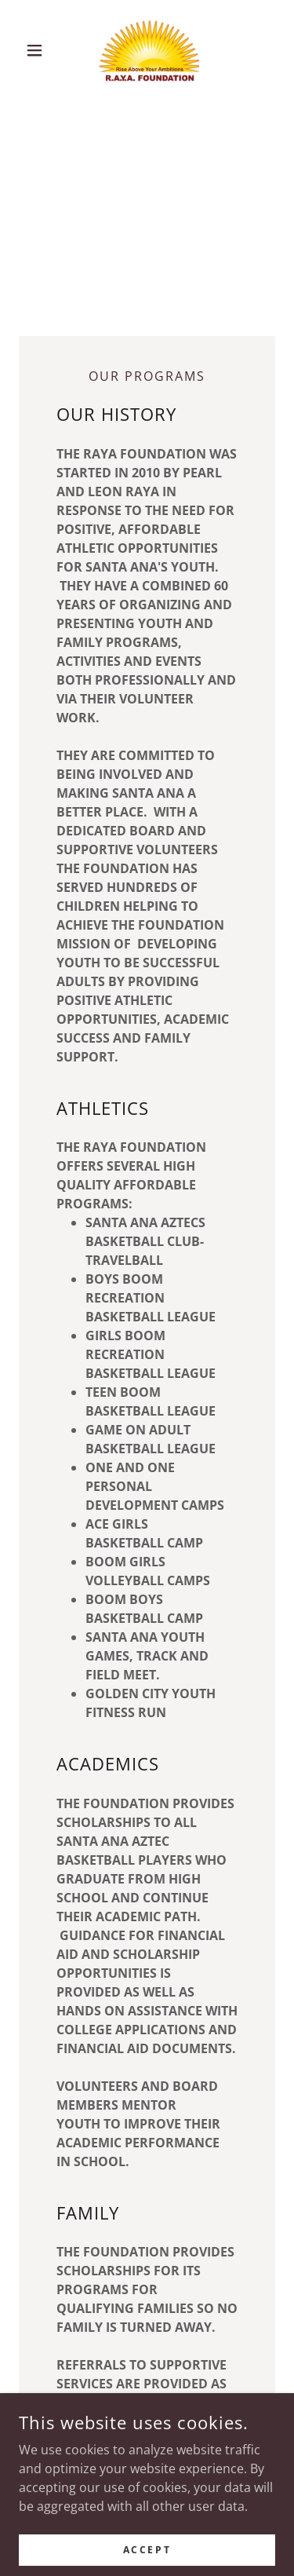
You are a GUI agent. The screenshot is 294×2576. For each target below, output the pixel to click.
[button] (38, 50)
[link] (147, 50)
